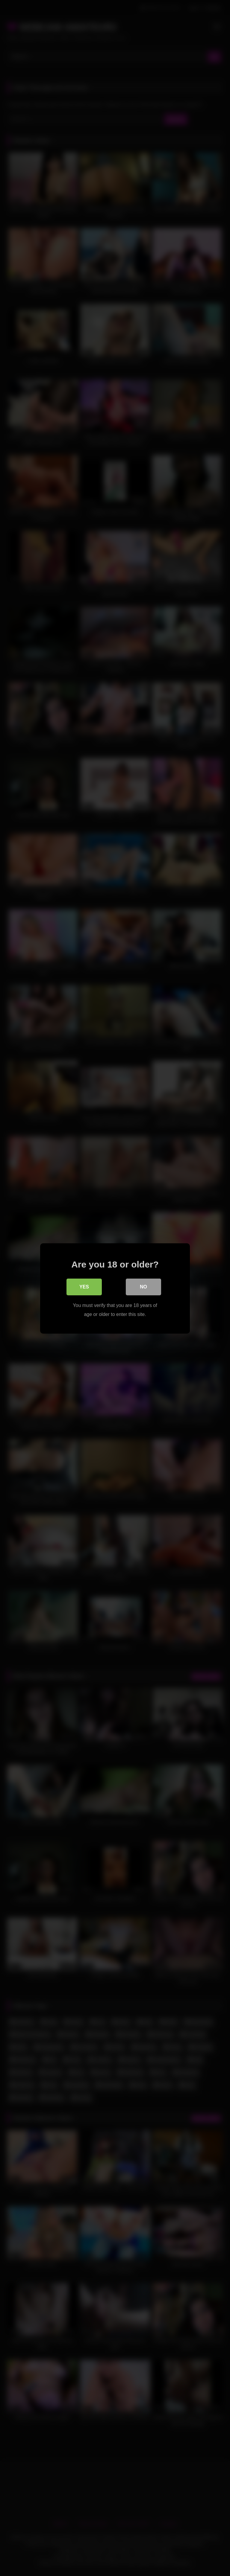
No (143, 1286)
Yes (84, 1286)
